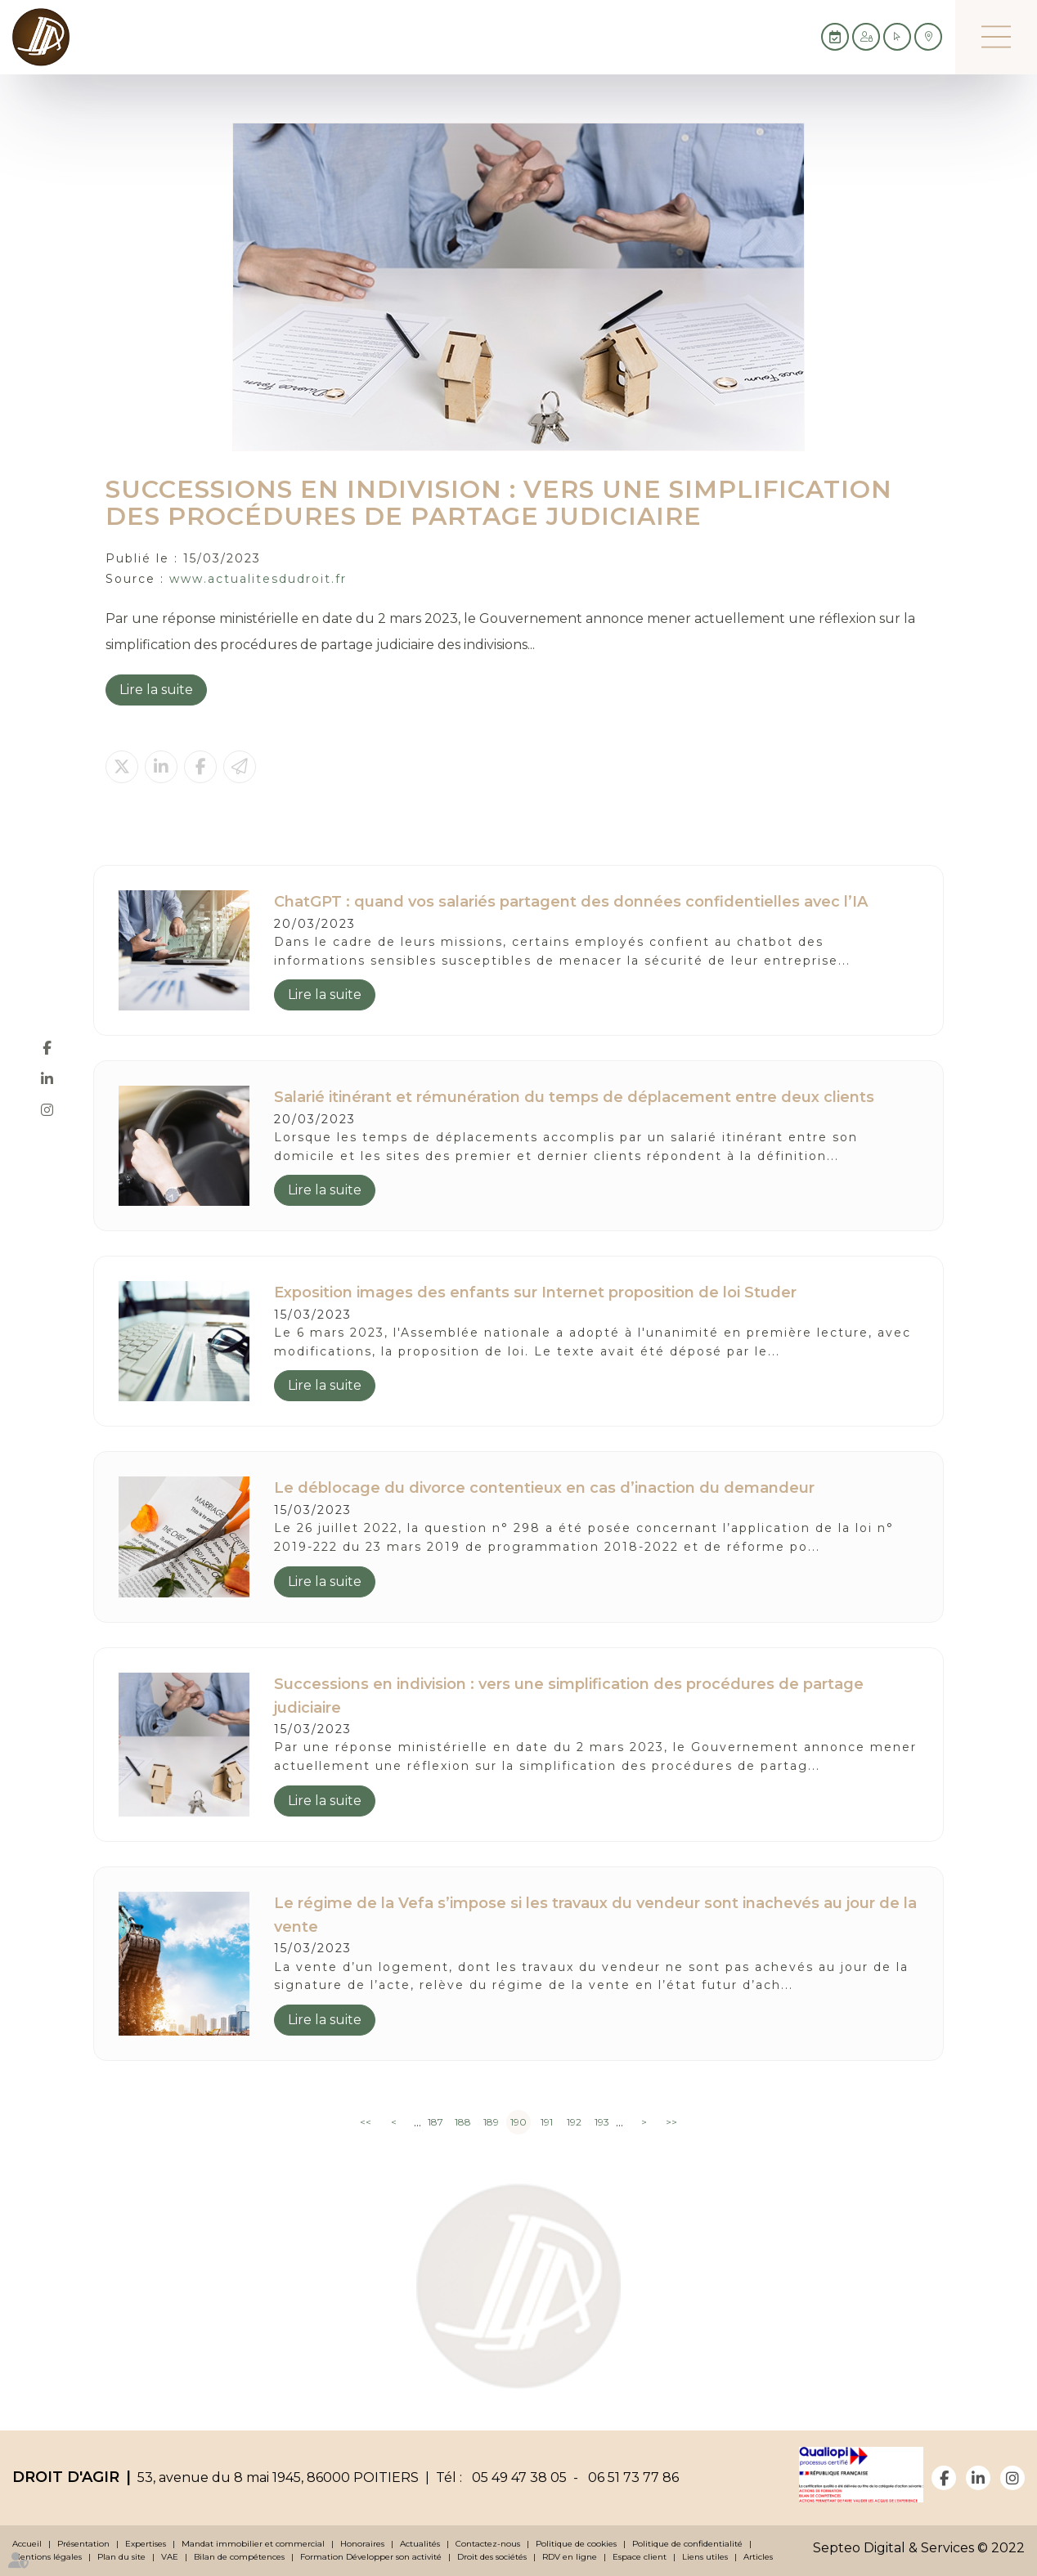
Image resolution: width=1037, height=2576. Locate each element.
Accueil (27, 2543)
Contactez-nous (488, 2543)
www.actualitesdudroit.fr (258, 578)
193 (602, 2122)
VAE (169, 2556)
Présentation (83, 2543)
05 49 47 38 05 (516, 2477)
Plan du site (121, 2556)
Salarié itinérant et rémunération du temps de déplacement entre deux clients (574, 1097)
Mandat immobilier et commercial (253, 2543)
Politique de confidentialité (687, 2543)
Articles (758, 2556)
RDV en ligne (569, 2556)
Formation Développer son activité (371, 2556)
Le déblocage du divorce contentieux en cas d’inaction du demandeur (544, 1488)
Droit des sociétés (492, 2556)
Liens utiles (705, 2556)
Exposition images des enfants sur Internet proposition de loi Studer (535, 1292)
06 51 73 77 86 (630, 2477)
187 (435, 2122)
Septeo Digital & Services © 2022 (919, 2548)
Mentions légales (47, 2556)
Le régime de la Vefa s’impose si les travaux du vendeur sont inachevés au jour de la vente (595, 1915)
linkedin (47, 1079)
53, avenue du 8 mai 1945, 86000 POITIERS (278, 2477)
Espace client (640, 2556)
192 (574, 2122)
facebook (47, 1048)
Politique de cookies (576, 2543)
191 (547, 2122)
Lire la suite (156, 689)
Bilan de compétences (239, 2556)
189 (491, 2122)
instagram (47, 1110)
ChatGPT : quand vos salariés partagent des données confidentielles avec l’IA (571, 902)
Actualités (420, 2543)
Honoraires (362, 2543)
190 (518, 2122)
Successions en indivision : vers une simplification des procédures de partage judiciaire (569, 1696)
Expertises (145, 2543)
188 (463, 2122)
